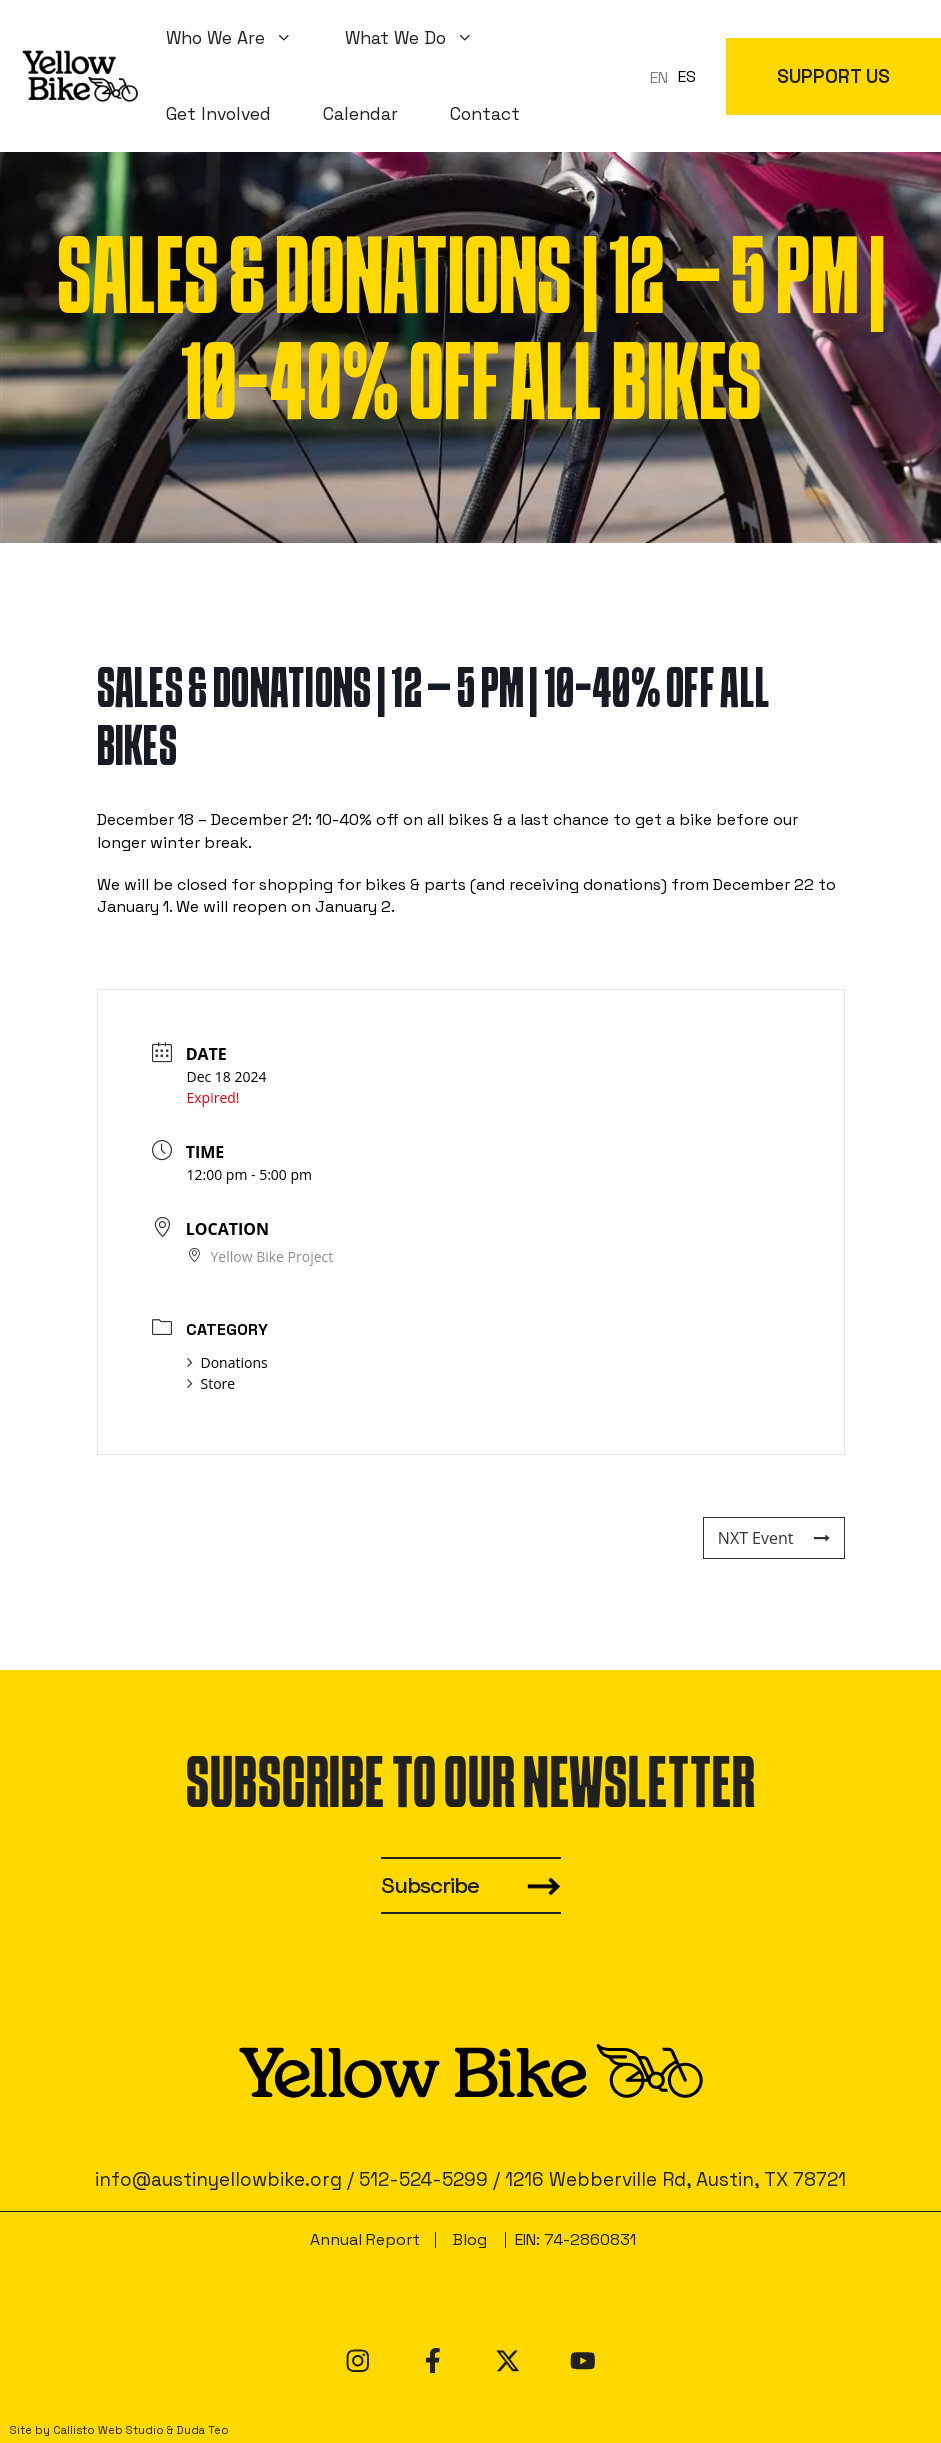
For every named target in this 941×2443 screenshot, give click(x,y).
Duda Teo (202, 2430)
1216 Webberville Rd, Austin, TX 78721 (675, 2179)
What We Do (422, 38)
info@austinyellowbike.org (218, 2179)
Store (211, 1383)
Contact (485, 114)
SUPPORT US (833, 76)
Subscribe (430, 1885)
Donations (227, 1362)
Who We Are (242, 38)
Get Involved (218, 114)
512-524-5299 (423, 2179)
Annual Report (365, 2239)
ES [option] (687, 76)
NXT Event (774, 1538)
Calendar (360, 114)
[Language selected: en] (678, 76)
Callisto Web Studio (108, 2430)
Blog (470, 2239)
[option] (687, 77)
